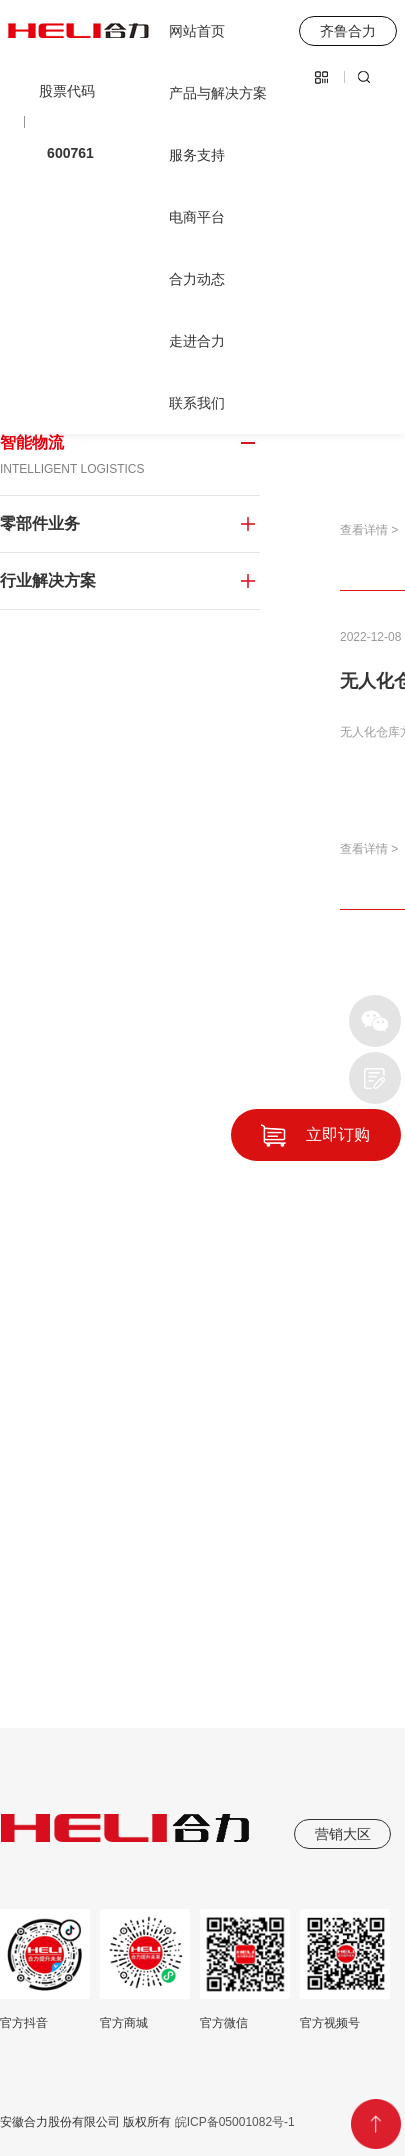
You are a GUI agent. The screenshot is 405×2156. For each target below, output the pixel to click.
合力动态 (197, 279)
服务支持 (197, 155)
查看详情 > (369, 530)
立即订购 (338, 1134)
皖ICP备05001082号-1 (232, 2122)
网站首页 (197, 31)
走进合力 (197, 341)
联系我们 (197, 403)
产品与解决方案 (218, 93)
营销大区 (343, 1834)
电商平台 (197, 217)
